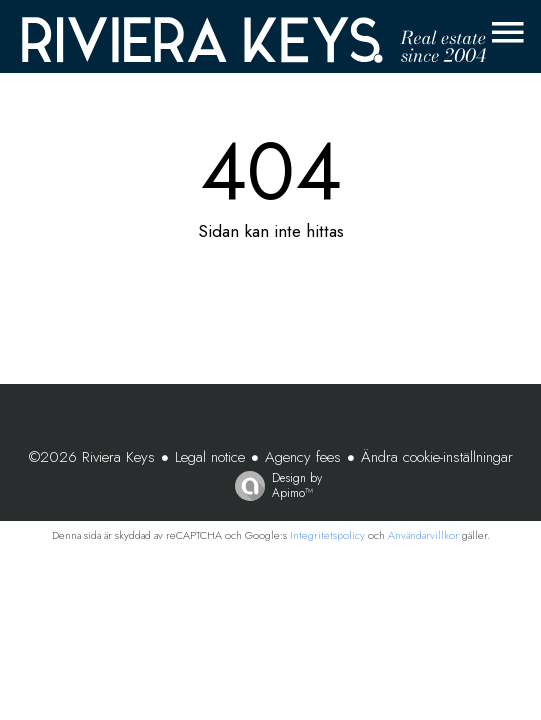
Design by (273, 485)
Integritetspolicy (327, 535)
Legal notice (210, 457)
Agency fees (303, 457)
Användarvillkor (423, 535)
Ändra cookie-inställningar (437, 457)
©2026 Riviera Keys (92, 457)
